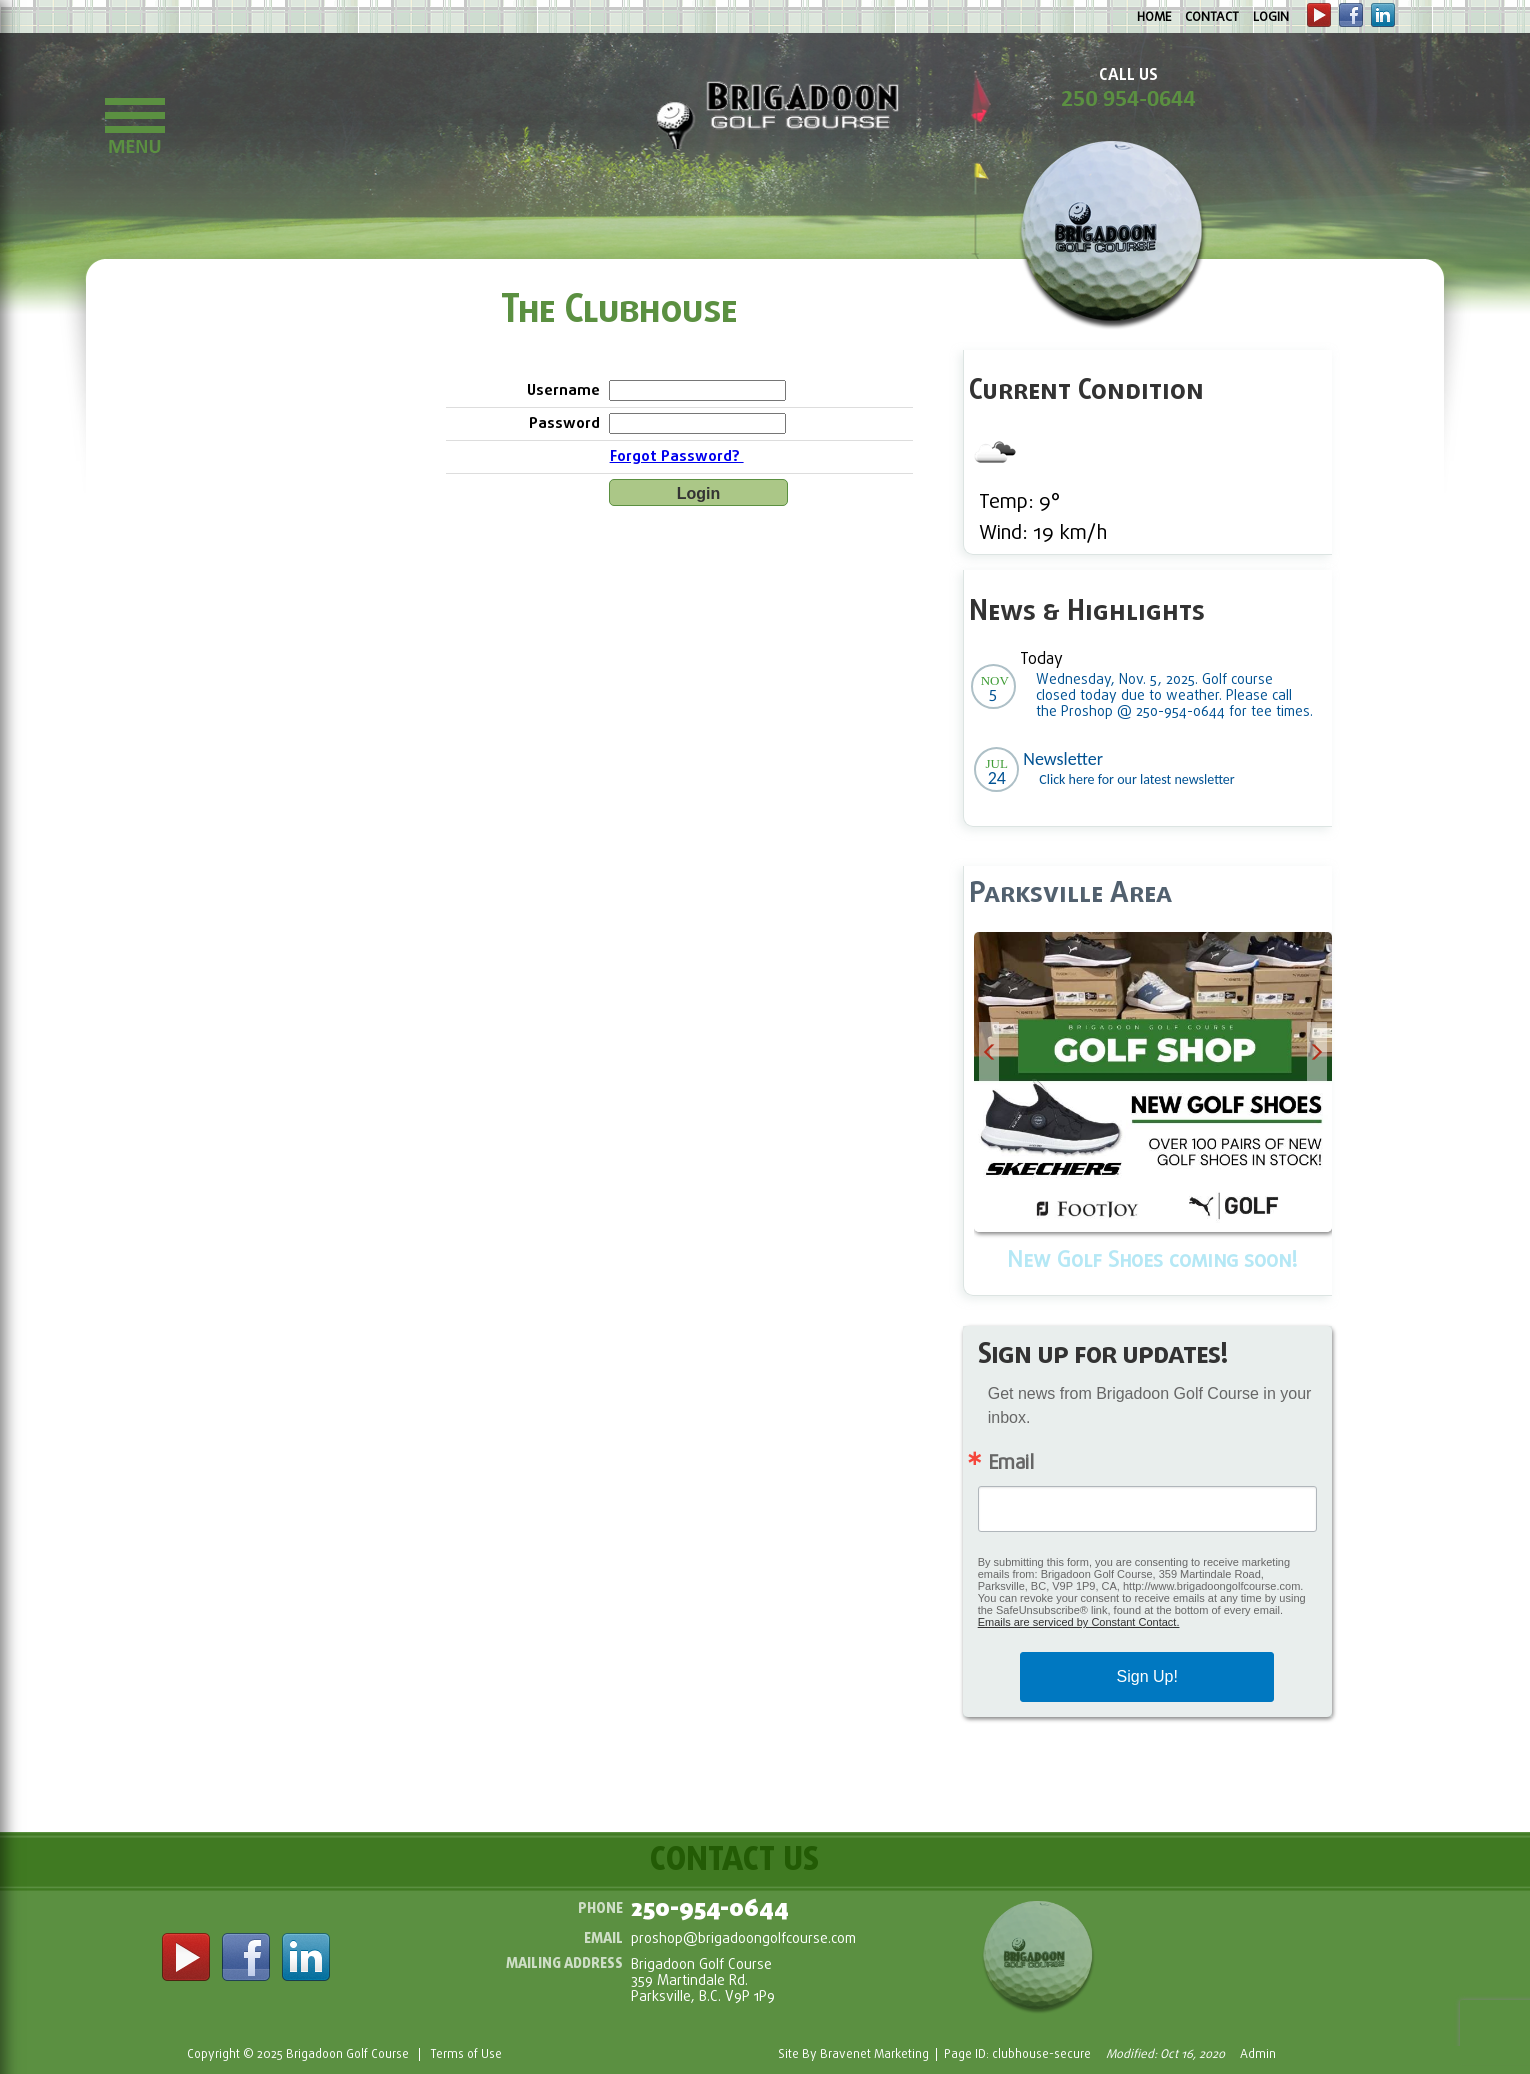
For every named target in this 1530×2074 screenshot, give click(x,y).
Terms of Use (466, 2055)
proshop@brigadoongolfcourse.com (743, 1939)
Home (1154, 17)
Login (1271, 17)
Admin (1258, 2055)
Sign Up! (1147, 1676)
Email (1011, 1464)
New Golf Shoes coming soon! (1152, 1261)
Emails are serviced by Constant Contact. (1079, 1622)
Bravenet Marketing (874, 2055)
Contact (1212, 17)
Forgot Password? (677, 457)
